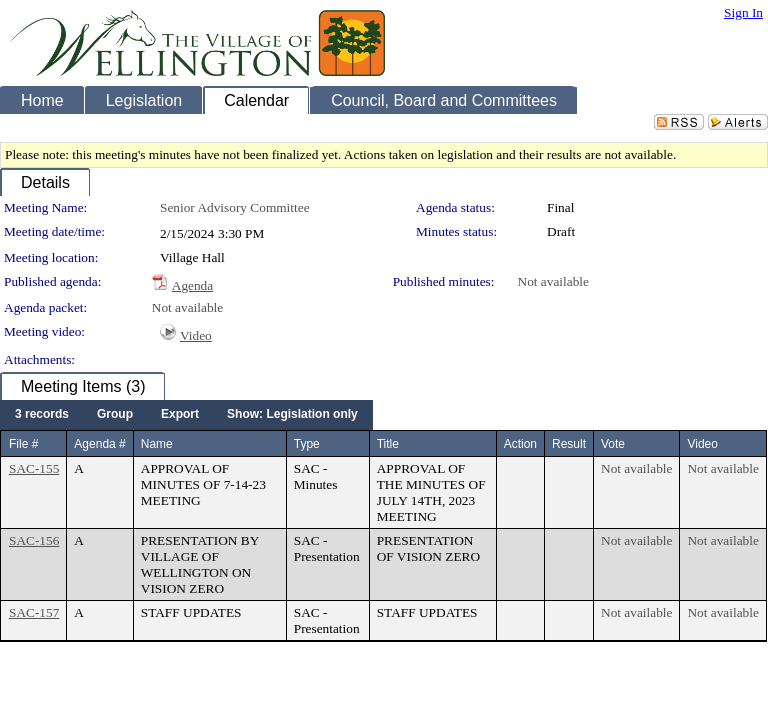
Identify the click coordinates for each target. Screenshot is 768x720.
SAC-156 (34, 540)
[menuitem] (42, 415)
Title (388, 444)
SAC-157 (34, 612)
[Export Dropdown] (180, 415)
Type (307, 444)
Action (520, 444)
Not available (553, 281)
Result (569, 444)
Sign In (743, 12)
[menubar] (186, 415)
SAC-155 (34, 468)
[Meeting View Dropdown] (292, 415)
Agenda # (99, 444)
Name (157, 444)
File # (23, 444)
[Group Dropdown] (115, 415)
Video (196, 335)
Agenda (192, 285)
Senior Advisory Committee (235, 207)
